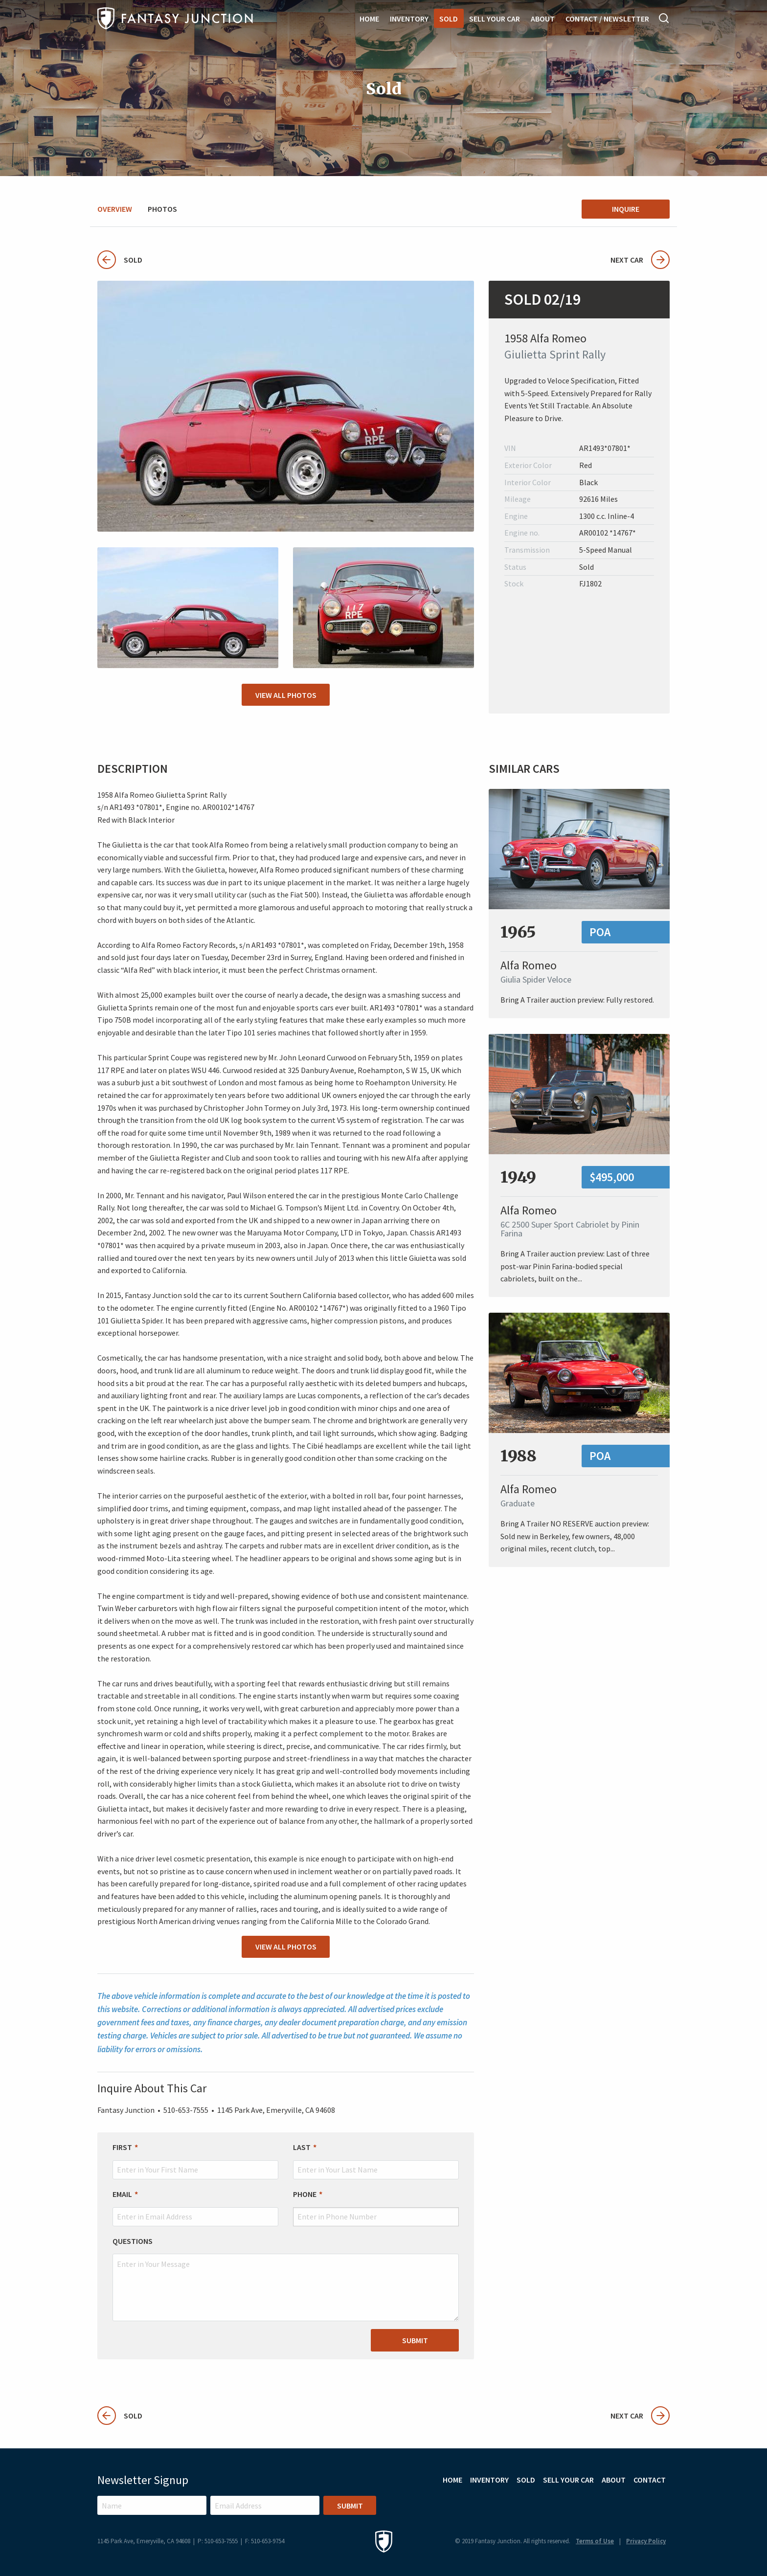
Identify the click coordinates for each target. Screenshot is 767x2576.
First (122, 2147)
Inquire (625, 209)
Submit (415, 2340)
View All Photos (285, 695)
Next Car (640, 259)
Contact (649, 2480)
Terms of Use (595, 2541)
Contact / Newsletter (607, 18)
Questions (133, 2241)
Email (122, 2194)
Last (302, 2147)
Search (664, 18)
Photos (162, 209)
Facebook (660, 2503)
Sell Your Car (494, 18)
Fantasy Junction (175, 18)
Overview (114, 209)
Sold (448, 18)
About (543, 18)
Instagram (634, 2503)
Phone (304, 2194)
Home (369, 18)
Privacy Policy (646, 2541)
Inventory (409, 18)
